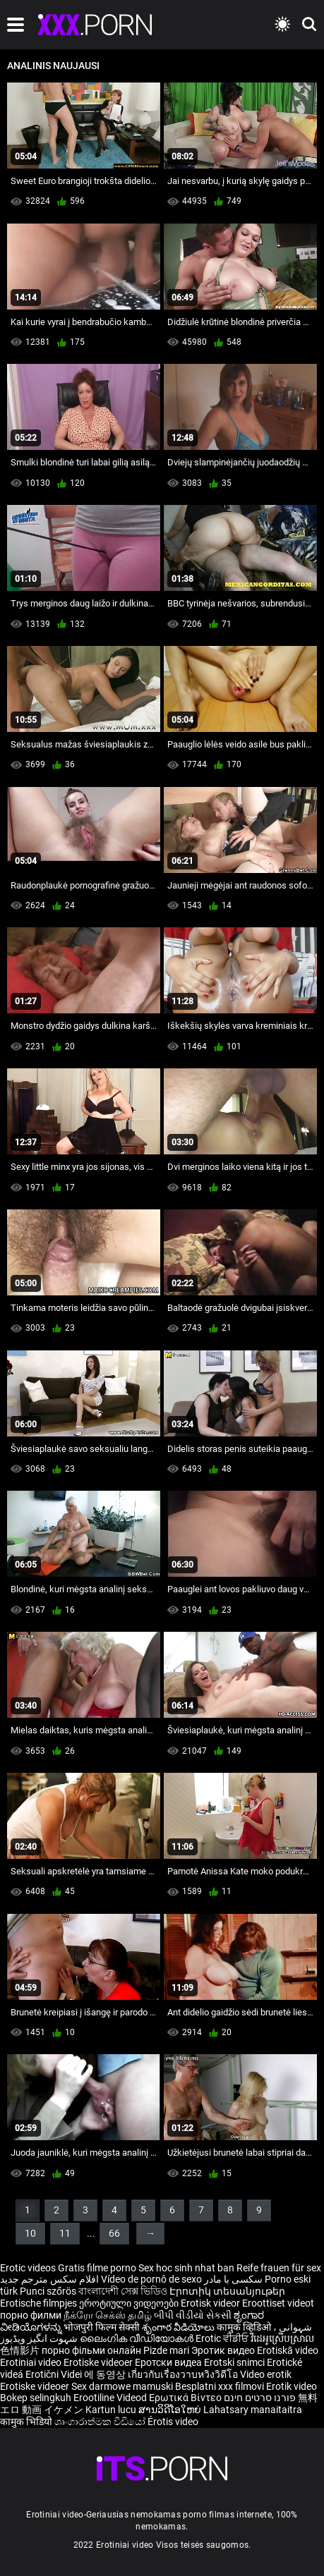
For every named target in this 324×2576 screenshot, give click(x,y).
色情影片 (21, 2350)
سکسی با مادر (233, 2279)
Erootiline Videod (111, 2397)
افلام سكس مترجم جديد (49, 2279)
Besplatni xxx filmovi (219, 2386)
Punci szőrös (48, 2291)
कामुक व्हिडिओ (245, 2327)
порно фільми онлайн (91, 2350)
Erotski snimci (235, 2362)
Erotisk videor (211, 2303)
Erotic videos (29, 2267)
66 (114, 2233)
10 (30, 2233)
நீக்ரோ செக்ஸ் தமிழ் (108, 2315)
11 (65, 2233)
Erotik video (291, 2386)
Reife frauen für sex (278, 2267)
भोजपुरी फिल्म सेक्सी (102, 2327)
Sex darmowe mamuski (122, 2386)
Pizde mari (166, 2350)
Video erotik (266, 2374)
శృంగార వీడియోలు (179, 2327)
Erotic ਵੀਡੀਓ (223, 2338)
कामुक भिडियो (27, 2421)
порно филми (30, 2315)
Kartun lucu (111, 2409)
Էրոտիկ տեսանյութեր (227, 2291)
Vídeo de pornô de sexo (151, 2279)
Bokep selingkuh (35, 2397)
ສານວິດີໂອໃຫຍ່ (170, 2409)
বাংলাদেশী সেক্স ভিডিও (122, 2291)
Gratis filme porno (97, 2267)
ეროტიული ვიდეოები (130, 2303)
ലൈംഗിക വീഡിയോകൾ (138, 2338)
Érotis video (173, 2421)
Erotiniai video (32, 2362)
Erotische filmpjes (38, 2303)
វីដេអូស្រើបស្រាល (282, 2338)
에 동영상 (106, 2374)
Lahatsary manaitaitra (252, 2409)
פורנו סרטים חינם (260, 2397)
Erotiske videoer (99, 2362)
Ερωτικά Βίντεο (186, 2397)
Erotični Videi (54, 2374)
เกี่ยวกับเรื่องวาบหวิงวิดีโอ (184, 2374)
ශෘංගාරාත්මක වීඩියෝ (101, 2421)
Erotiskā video (287, 2350)
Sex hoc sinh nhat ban (186, 2267)
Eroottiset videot (278, 2303)
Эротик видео (224, 2350)
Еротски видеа (169, 2362)
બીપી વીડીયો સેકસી (193, 2315)
